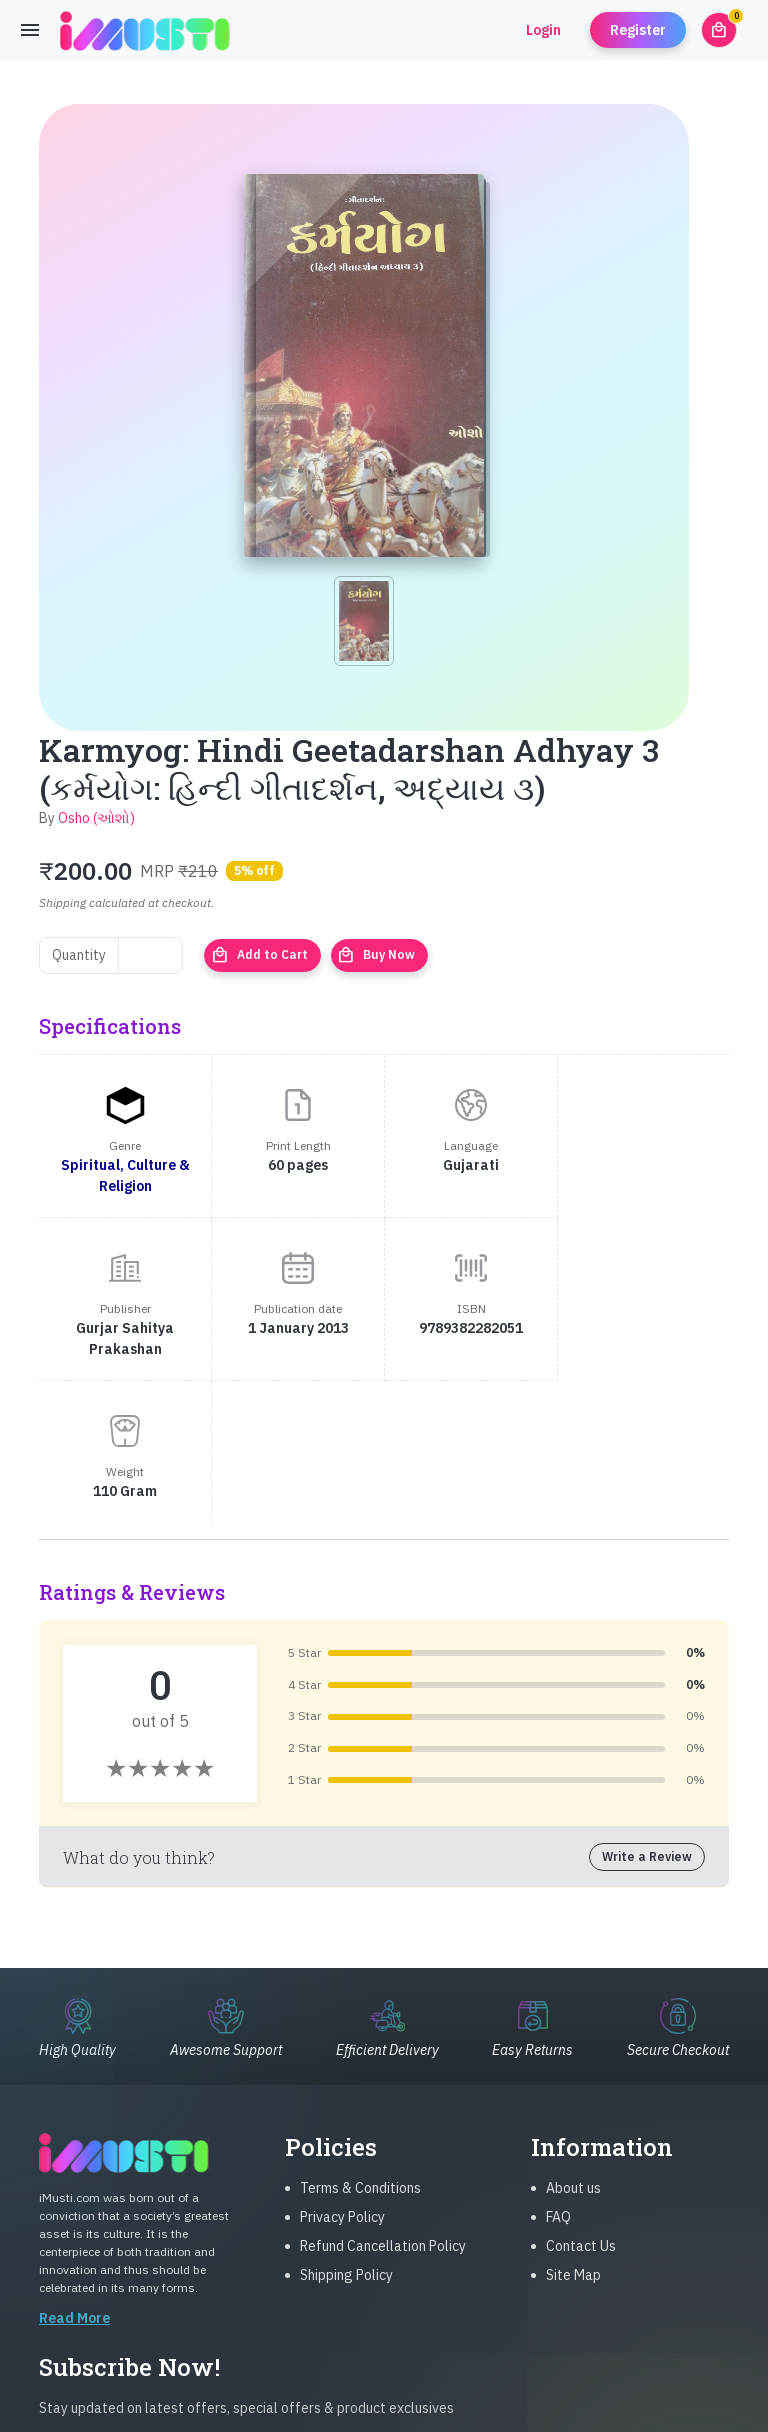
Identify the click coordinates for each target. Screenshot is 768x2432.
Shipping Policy (346, 2136)
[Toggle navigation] (30, 30)
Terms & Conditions (360, 2049)
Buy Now (376, 955)
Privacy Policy (342, 2078)
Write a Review (647, 1693)
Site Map (573, 2136)
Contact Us (581, 2107)
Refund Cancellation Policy (383, 2107)
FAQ (558, 2078)
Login (543, 30)
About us (573, 2049)
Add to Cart (259, 955)
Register (638, 30)
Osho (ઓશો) (96, 818)
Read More (74, 2179)
